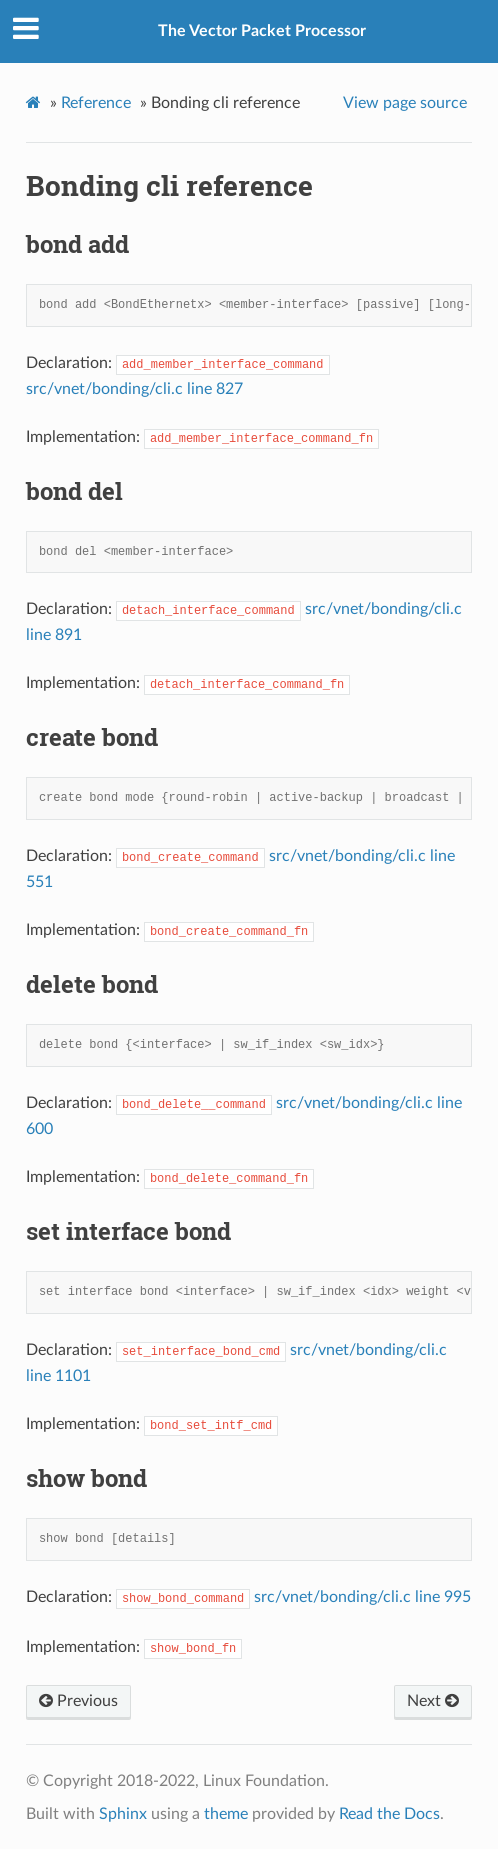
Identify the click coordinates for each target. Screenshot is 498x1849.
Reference (96, 103)
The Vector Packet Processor (262, 31)
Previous (78, 1701)
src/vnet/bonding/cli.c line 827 (134, 389)
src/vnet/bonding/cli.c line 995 (362, 1597)
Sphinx (123, 1814)
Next (433, 1701)
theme (226, 1814)
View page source (405, 103)
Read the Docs (389, 1814)
